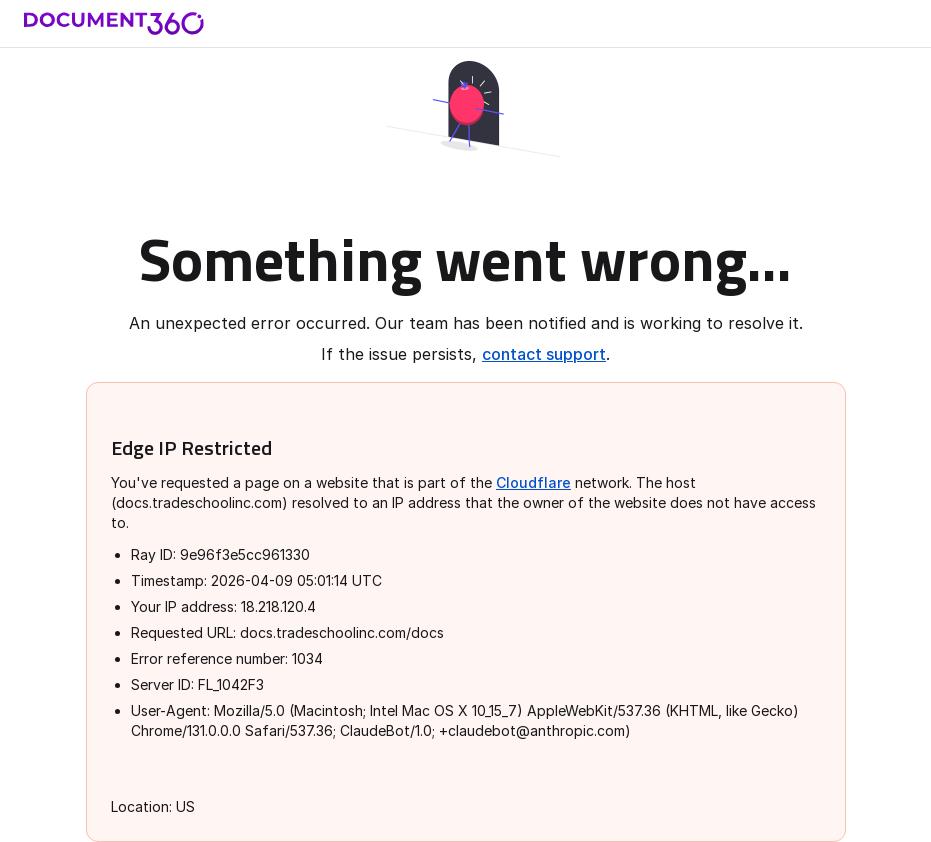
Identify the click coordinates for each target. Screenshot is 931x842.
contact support (544, 354)
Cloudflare (533, 482)
